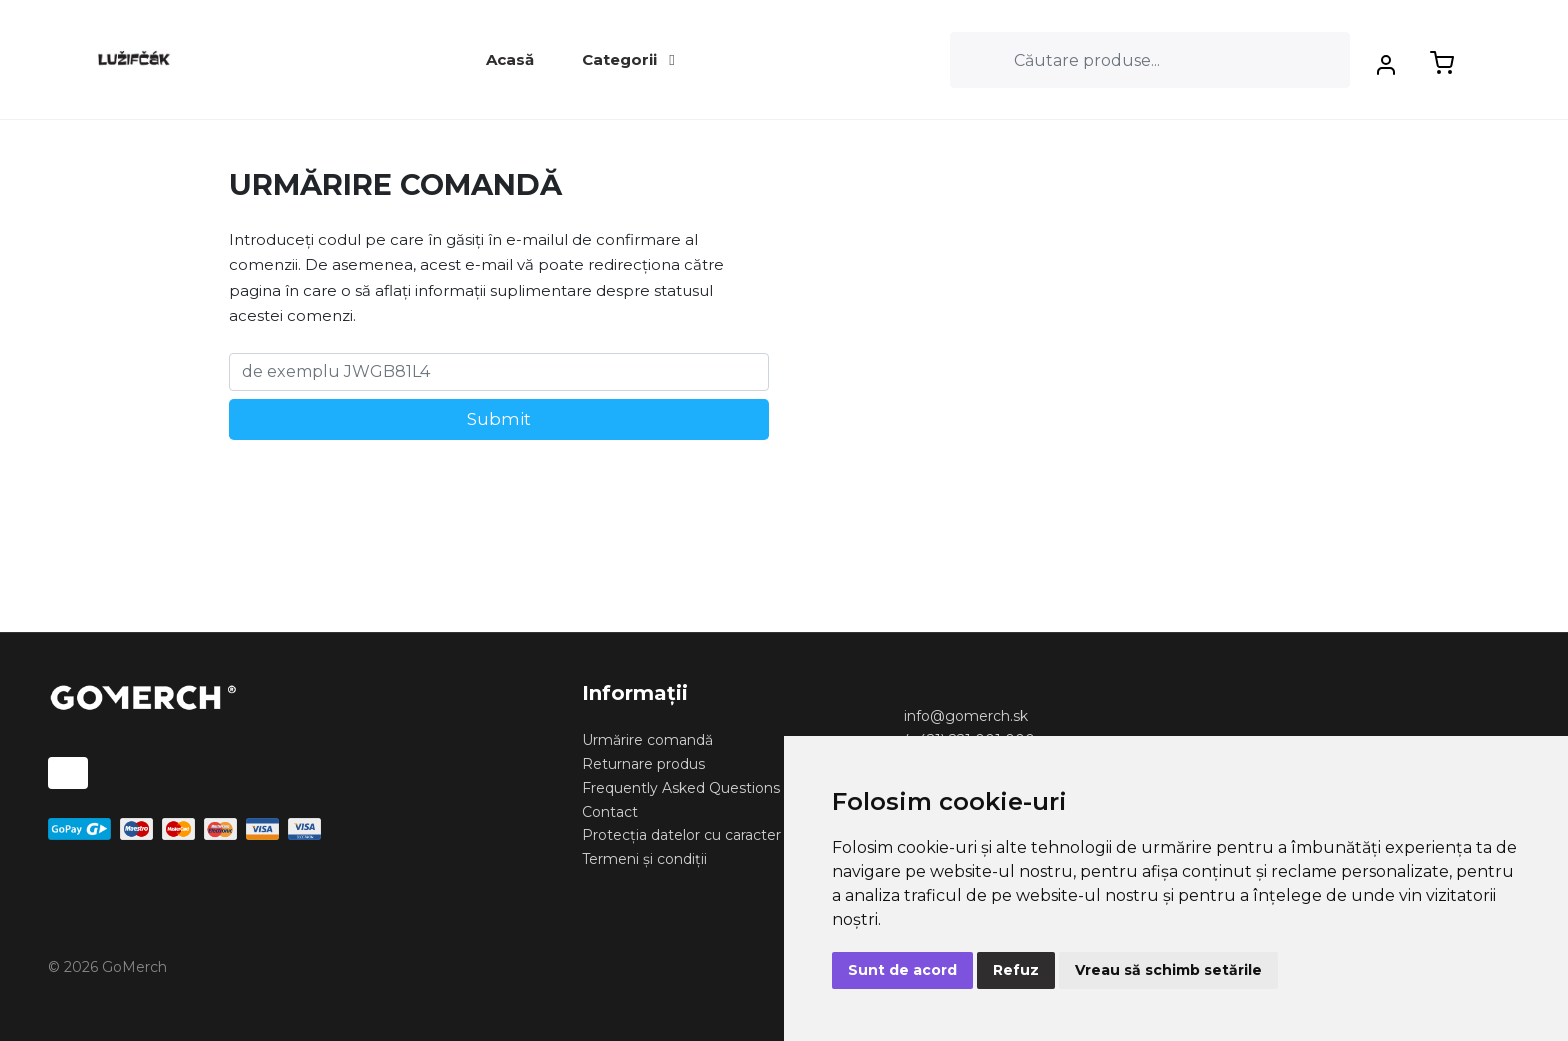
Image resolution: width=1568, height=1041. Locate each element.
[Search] (1150, 60)
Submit (499, 419)
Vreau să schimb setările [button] (1168, 970)
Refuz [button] (1016, 970)
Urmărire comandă (647, 740)
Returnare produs (643, 764)
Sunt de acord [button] (902, 970)
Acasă (510, 59)
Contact (610, 812)
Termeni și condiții (644, 859)
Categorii (628, 59)
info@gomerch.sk (966, 716)
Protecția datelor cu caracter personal (713, 835)
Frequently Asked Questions (681, 788)
